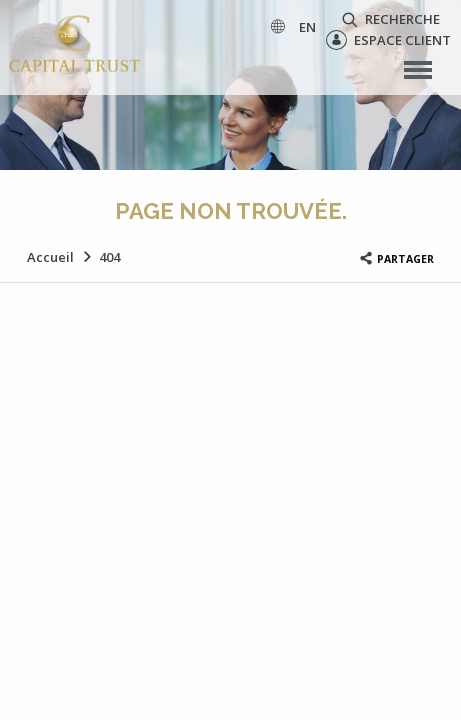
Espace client (388, 40)
